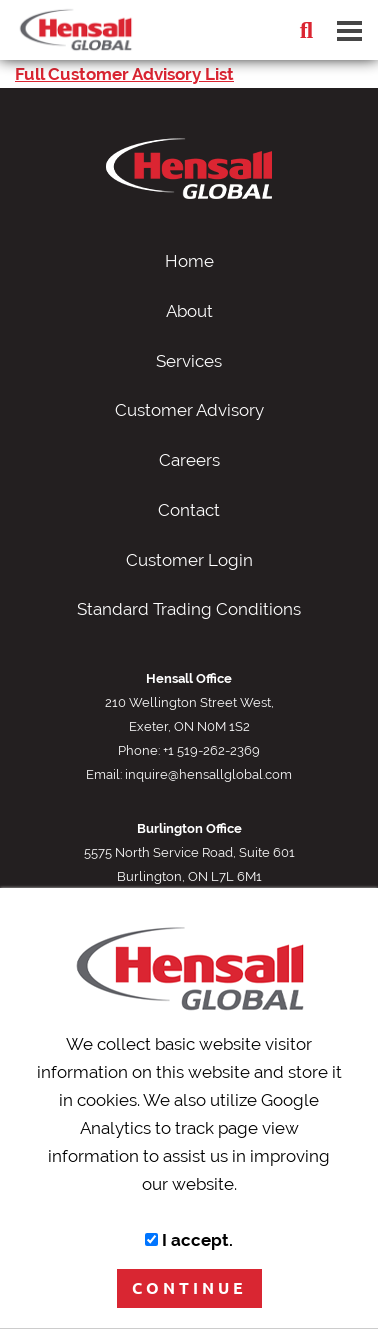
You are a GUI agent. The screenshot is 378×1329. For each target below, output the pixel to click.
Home (189, 261)
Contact (189, 510)
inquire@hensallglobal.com (208, 774)
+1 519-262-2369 (211, 750)
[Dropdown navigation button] (349, 30)
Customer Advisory (189, 410)
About (189, 311)
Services (189, 361)
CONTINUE (189, 1288)
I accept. (189, 1240)
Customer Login (189, 560)
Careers (189, 460)
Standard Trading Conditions (189, 609)
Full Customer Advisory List (124, 74)
